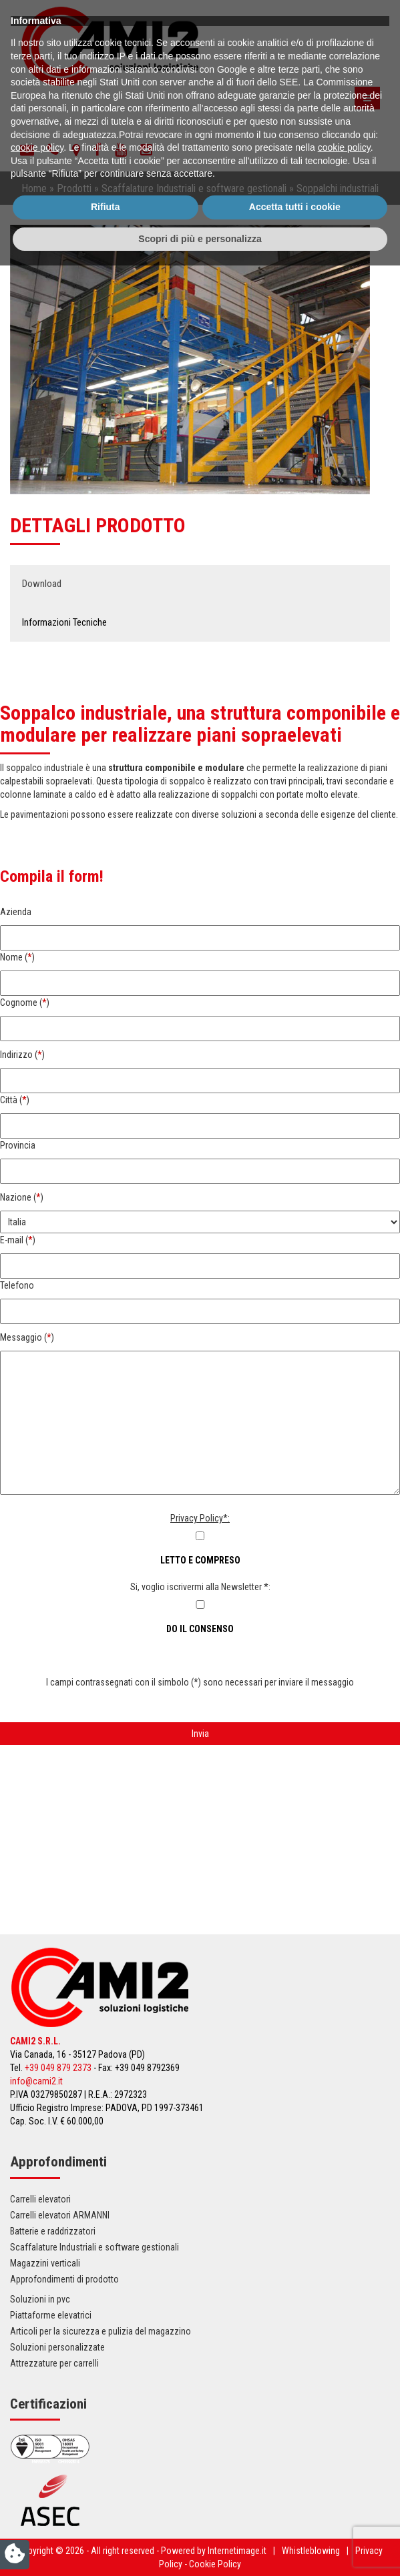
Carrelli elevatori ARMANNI (60, 2215)
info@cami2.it (36, 2081)
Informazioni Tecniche (64, 622)
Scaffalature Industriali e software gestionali (194, 188)
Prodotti (74, 188)
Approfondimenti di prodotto (64, 2279)
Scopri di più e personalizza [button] (199, 2548)
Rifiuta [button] (105, 2517)
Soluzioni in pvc (40, 2299)
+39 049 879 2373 (58, 2067)
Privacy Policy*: (200, 1518)
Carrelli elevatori (40, 2199)
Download (41, 584)
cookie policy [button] (37, 2458)
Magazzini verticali (45, 2263)
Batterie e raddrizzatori (52, 2231)
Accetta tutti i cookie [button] (295, 2517)
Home (34, 188)
